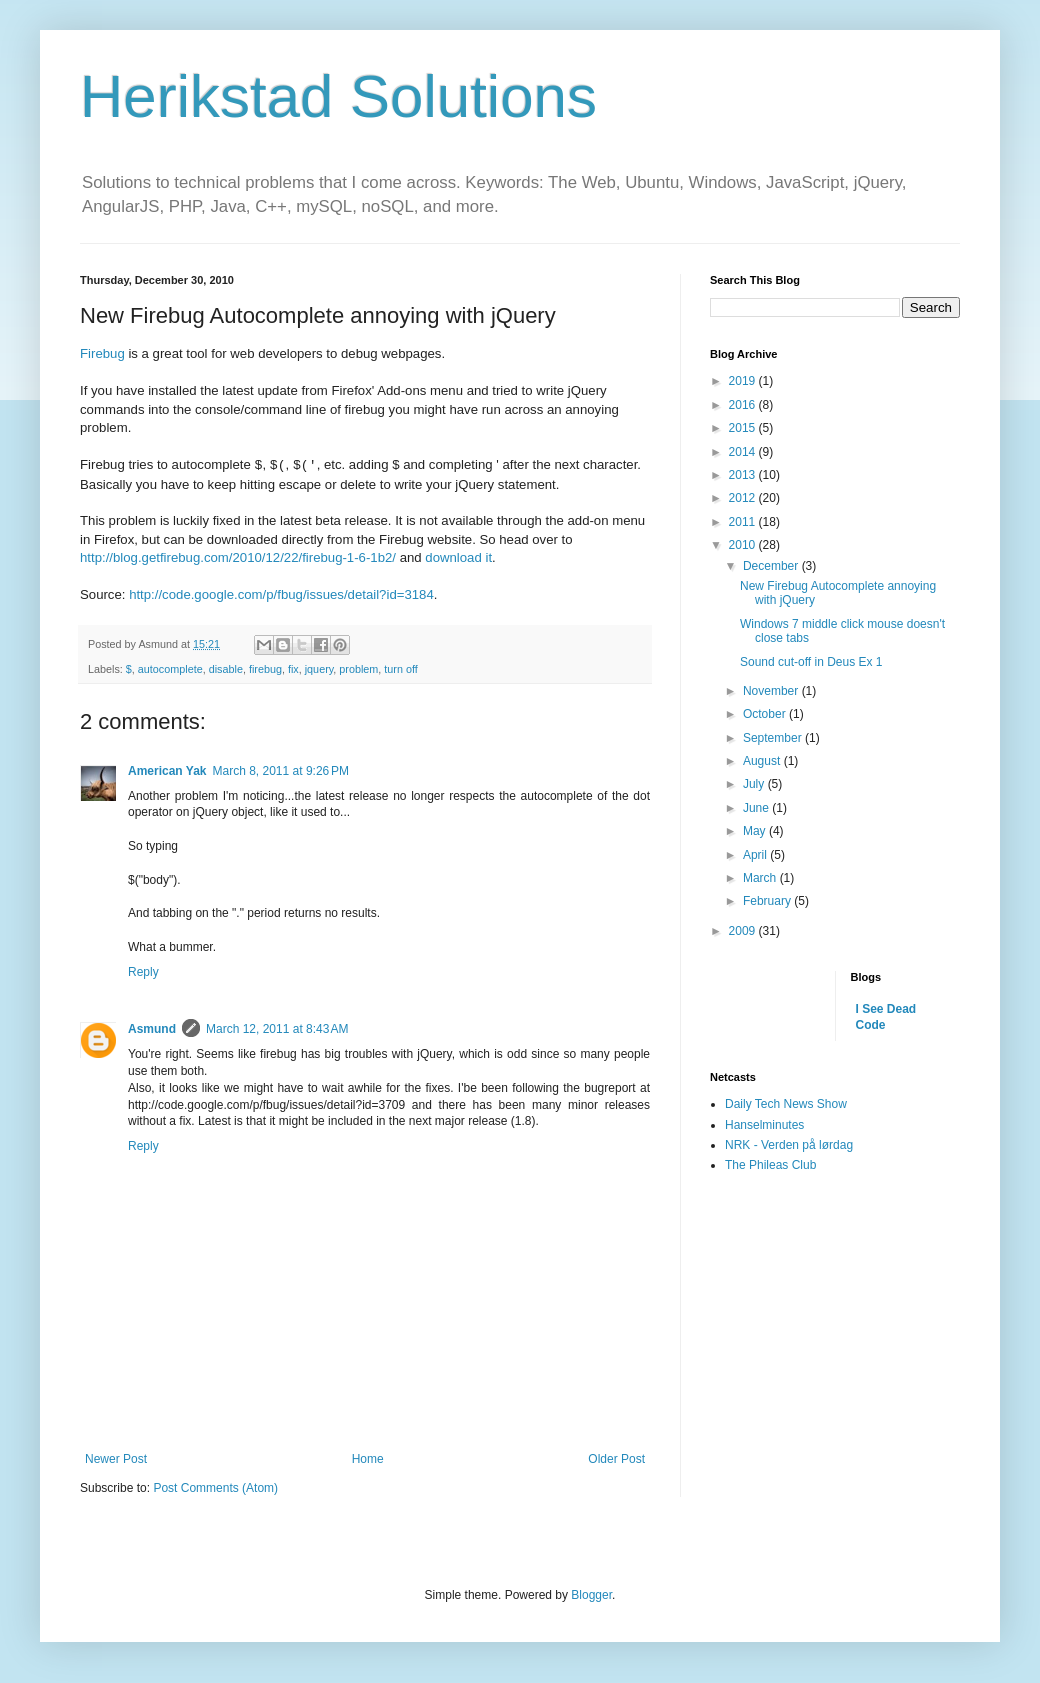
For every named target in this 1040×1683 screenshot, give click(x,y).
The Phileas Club (770, 1165)
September (774, 738)
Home (368, 1459)
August (763, 761)
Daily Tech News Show (786, 1104)
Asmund (152, 1029)
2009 (744, 931)
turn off (400, 669)
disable (226, 669)
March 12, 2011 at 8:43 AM (277, 1029)
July (755, 784)
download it (458, 557)
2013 (744, 475)
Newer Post (116, 1459)
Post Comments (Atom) (215, 1488)
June (757, 808)
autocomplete (170, 669)
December (772, 566)
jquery (319, 669)
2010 (744, 545)
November (772, 691)
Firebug (102, 353)
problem (358, 669)
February (768, 901)
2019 (744, 381)
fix (293, 669)
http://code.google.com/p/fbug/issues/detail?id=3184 (281, 594)
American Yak (167, 771)
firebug (265, 669)
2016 (744, 405)
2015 (744, 428)
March (761, 878)
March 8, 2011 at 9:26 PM (281, 771)
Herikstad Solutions (338, 96)
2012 (744, 498)
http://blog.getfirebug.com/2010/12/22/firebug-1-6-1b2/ (238, 557)
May (756, 831)
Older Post (616, 1459)
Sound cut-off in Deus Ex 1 (811, 662)
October (766, 714)
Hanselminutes (764, 1125)
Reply (143, 972)
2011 (744, 522)
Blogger (591, 1595)
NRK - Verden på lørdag (789, 1145)
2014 (744, 452)
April (756, 855)
